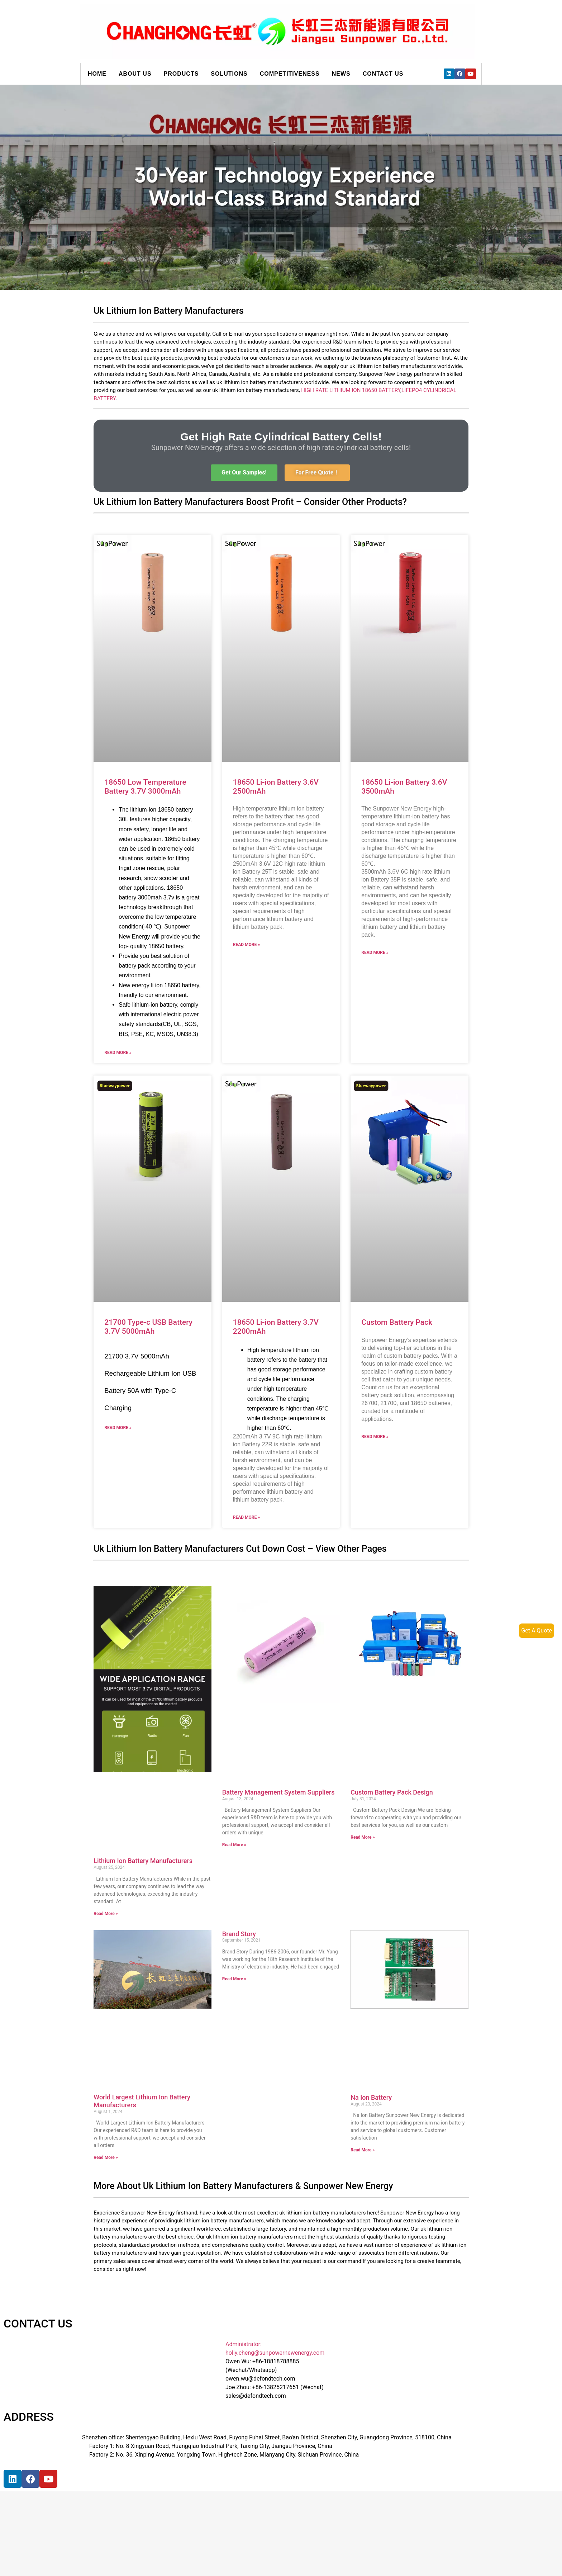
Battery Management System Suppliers (278, 1792)
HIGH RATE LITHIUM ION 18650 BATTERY (350, 390)
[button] (244, 472)
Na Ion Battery (371, 2097)
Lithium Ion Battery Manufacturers (143, 1860)
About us (135, 74)
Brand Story (239, 1934)
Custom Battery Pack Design (392, 1792)
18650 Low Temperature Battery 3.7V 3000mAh (145, 786)
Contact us (383, 74)
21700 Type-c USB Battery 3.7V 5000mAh (148, 1327)
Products (181, 74)
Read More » (117, 1052)
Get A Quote (536, 1630)
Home (97, 74)
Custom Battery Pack (396, 1322)
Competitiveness (290, 74)
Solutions (229, 74)
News (341, 74)
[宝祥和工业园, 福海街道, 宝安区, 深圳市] (130, 2522)
